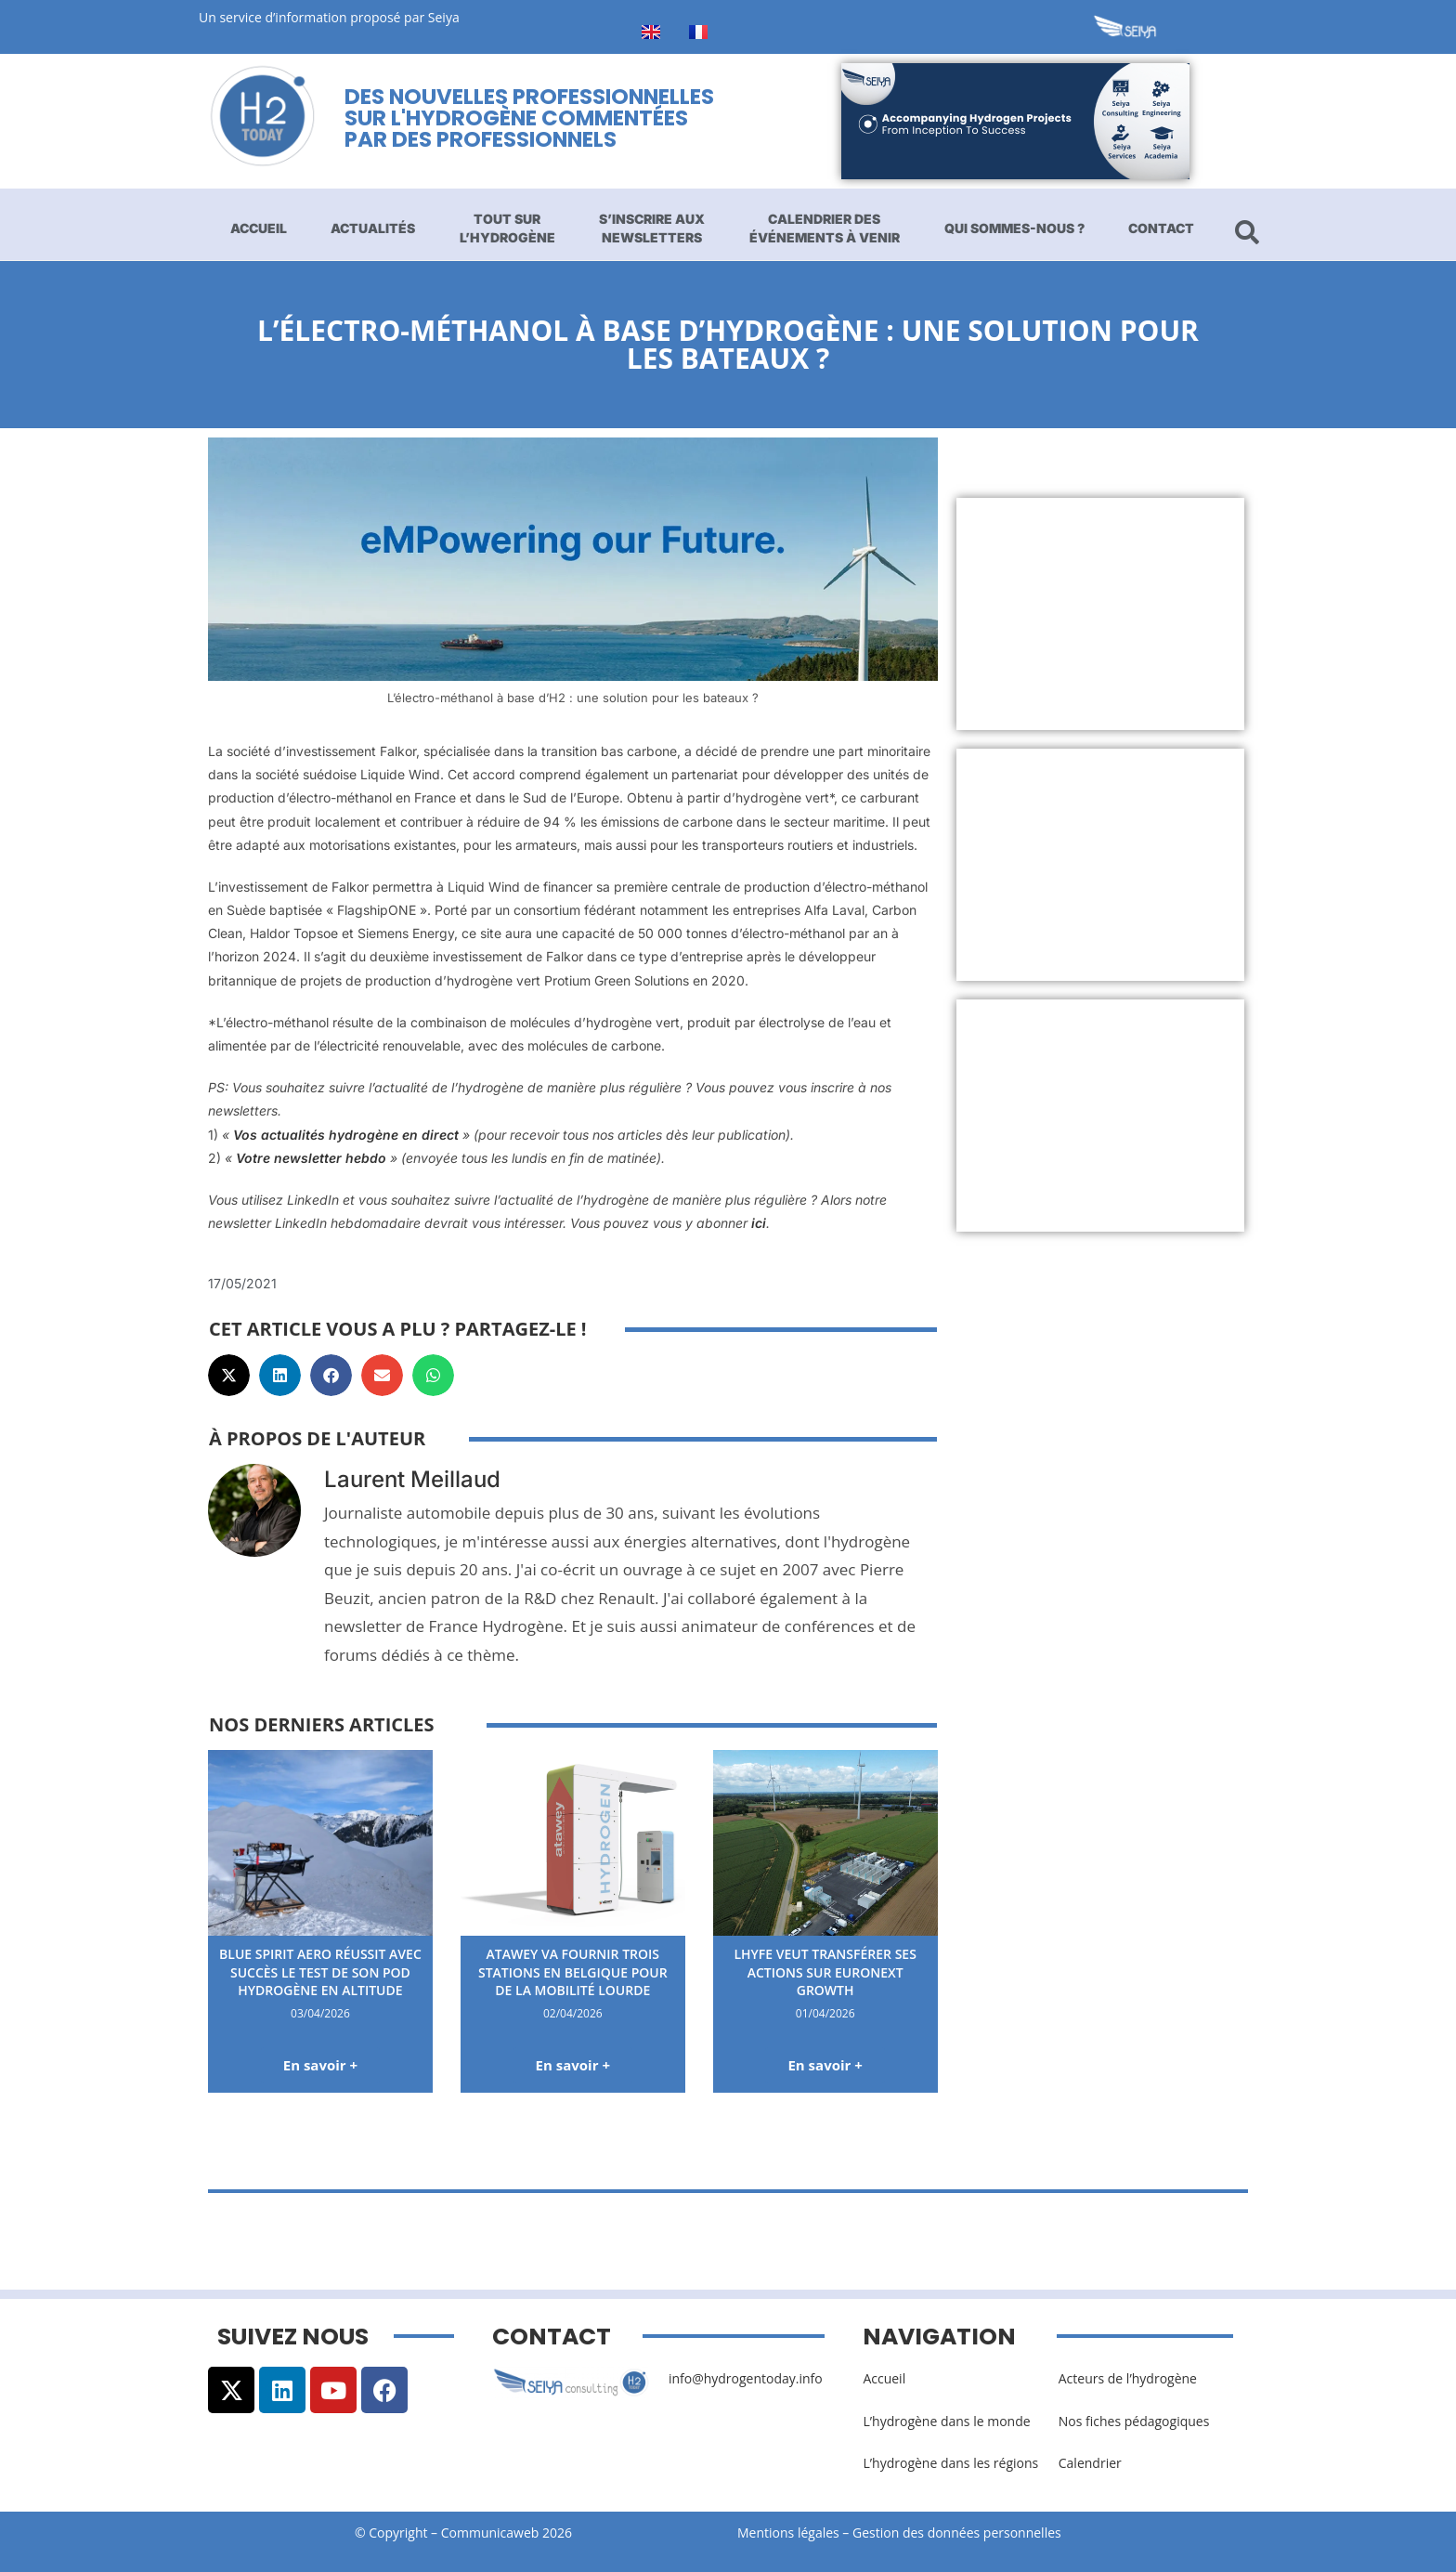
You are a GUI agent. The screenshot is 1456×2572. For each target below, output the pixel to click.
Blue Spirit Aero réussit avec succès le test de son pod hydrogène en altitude (320, 1972)
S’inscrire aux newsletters (652, 228)
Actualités (373, 228)
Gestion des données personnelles (962, 2532)
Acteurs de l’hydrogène (1128, 2378)
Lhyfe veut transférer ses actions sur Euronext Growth (825, 1972)
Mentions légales (788, 2532)
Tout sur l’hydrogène (507, 228)
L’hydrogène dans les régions (950, 2463)
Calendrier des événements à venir (824, 228)
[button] (229, 1375)
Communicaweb (490, 2532)
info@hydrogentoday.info (746, 2378)
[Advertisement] (1100, 614)
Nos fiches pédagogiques (1134, 2421)
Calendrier (1090, 2463)
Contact (1161, 228)
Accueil (258, 228)
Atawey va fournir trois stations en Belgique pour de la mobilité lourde (573, 1972)
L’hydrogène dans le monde (946, 2421)
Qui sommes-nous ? (1014, 228)
